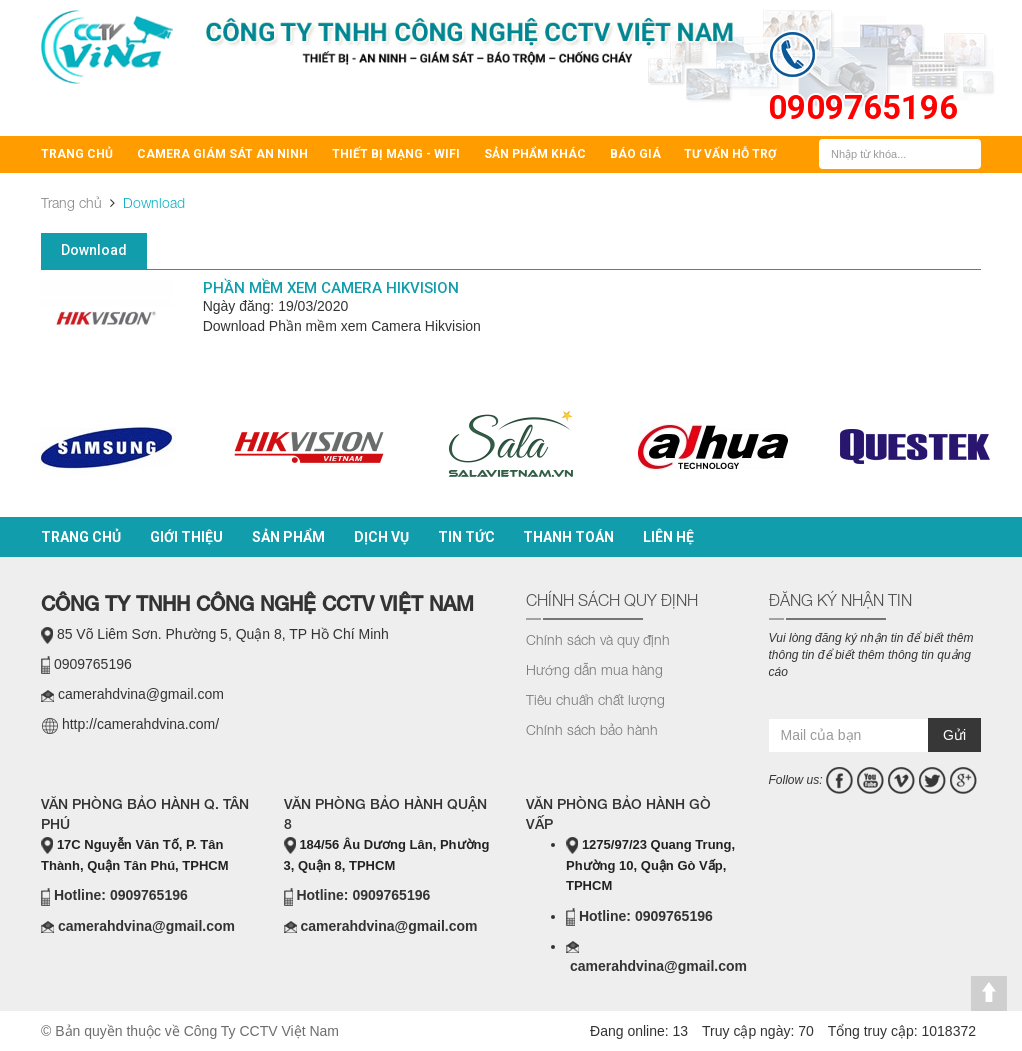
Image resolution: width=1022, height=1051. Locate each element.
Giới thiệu (186, 537)
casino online (848, 699)
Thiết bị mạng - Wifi (396, 154)
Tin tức (466, 537)
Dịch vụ (381, 537)
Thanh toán (568, 537)
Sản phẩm (288, 537)
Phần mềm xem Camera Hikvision (331, 288)
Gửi (954, 735)
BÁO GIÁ (635, 154)
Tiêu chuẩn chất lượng (595, 699)
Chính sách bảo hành (592, 729)
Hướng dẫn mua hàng (594, 669)
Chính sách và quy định (598, 639)
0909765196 (863, 107)
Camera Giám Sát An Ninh (222, 154)
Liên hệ (668, 537)
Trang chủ (77, 154)
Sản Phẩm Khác (535, 154)
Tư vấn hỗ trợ (730, 154)
